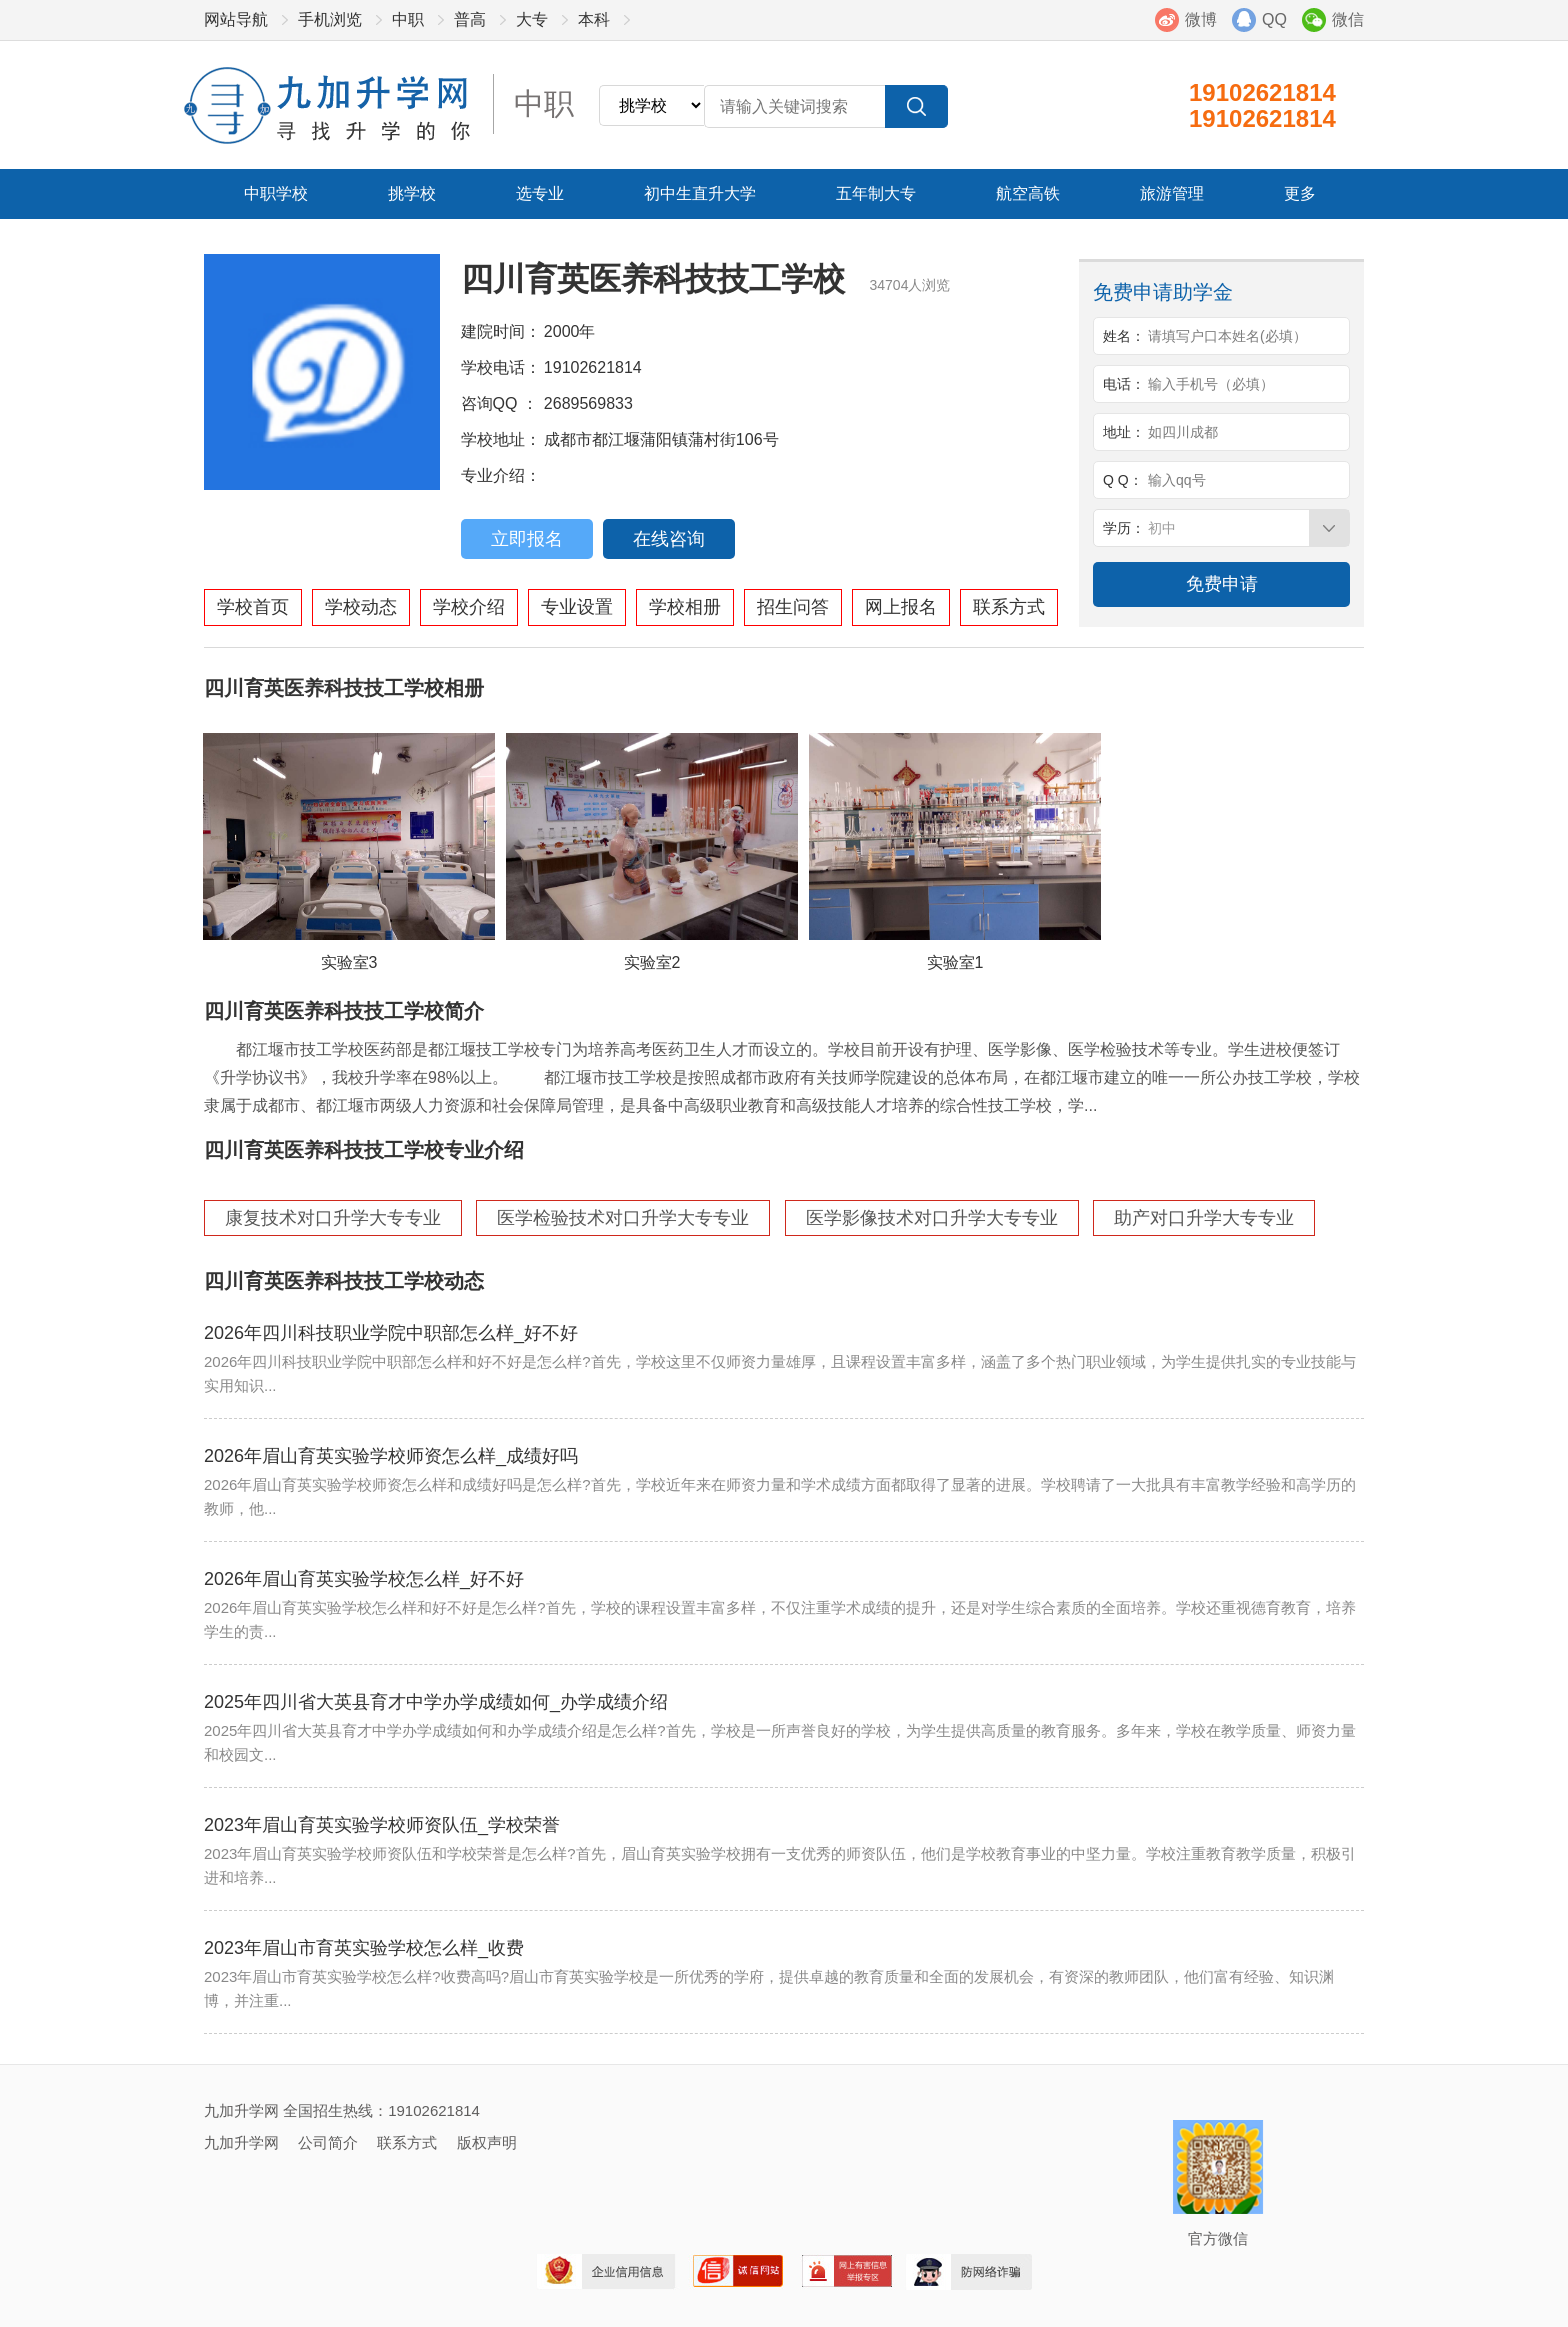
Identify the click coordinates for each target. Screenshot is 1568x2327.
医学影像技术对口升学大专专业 (932, 1218)
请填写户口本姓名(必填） (1227, 336)
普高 (470, 19)
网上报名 (901, 607)
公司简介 (328, 2142)
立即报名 (527, 539)
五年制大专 (876, 193)
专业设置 (577, 607)
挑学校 (412, 193)
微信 (1348, 19)
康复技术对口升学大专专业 (333, 1218)
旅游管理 (1172, 193)
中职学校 (276, 193)
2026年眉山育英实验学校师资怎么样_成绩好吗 (391, 1456)
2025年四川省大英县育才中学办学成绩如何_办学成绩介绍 (436, 1702)
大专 (532, 19)
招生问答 (793, 607)
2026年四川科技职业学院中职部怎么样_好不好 (391, 1333)
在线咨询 (669, 539)
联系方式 (1009, 607)
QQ (1274, 19)
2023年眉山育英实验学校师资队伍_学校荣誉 (382, 1825)
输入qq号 (1177, 480)
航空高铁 (1028, 193)
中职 (408, 19)
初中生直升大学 (700, 193)
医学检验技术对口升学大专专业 (623, 1218)
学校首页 (253, 607)
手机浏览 (330, 19)
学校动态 (361, 607)
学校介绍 (469, 607)
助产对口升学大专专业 (1204, 1218)
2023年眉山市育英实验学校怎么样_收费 (364, 1948)
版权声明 (487, 2142)
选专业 (540, 193)
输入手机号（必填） (1211, 384)
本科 (594, 19)
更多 (1300, 193)
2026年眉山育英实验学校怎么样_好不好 (364, 1579)
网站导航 (236, 19)
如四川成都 (1183, 432)
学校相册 (685, 607)
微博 (1201, 19)
